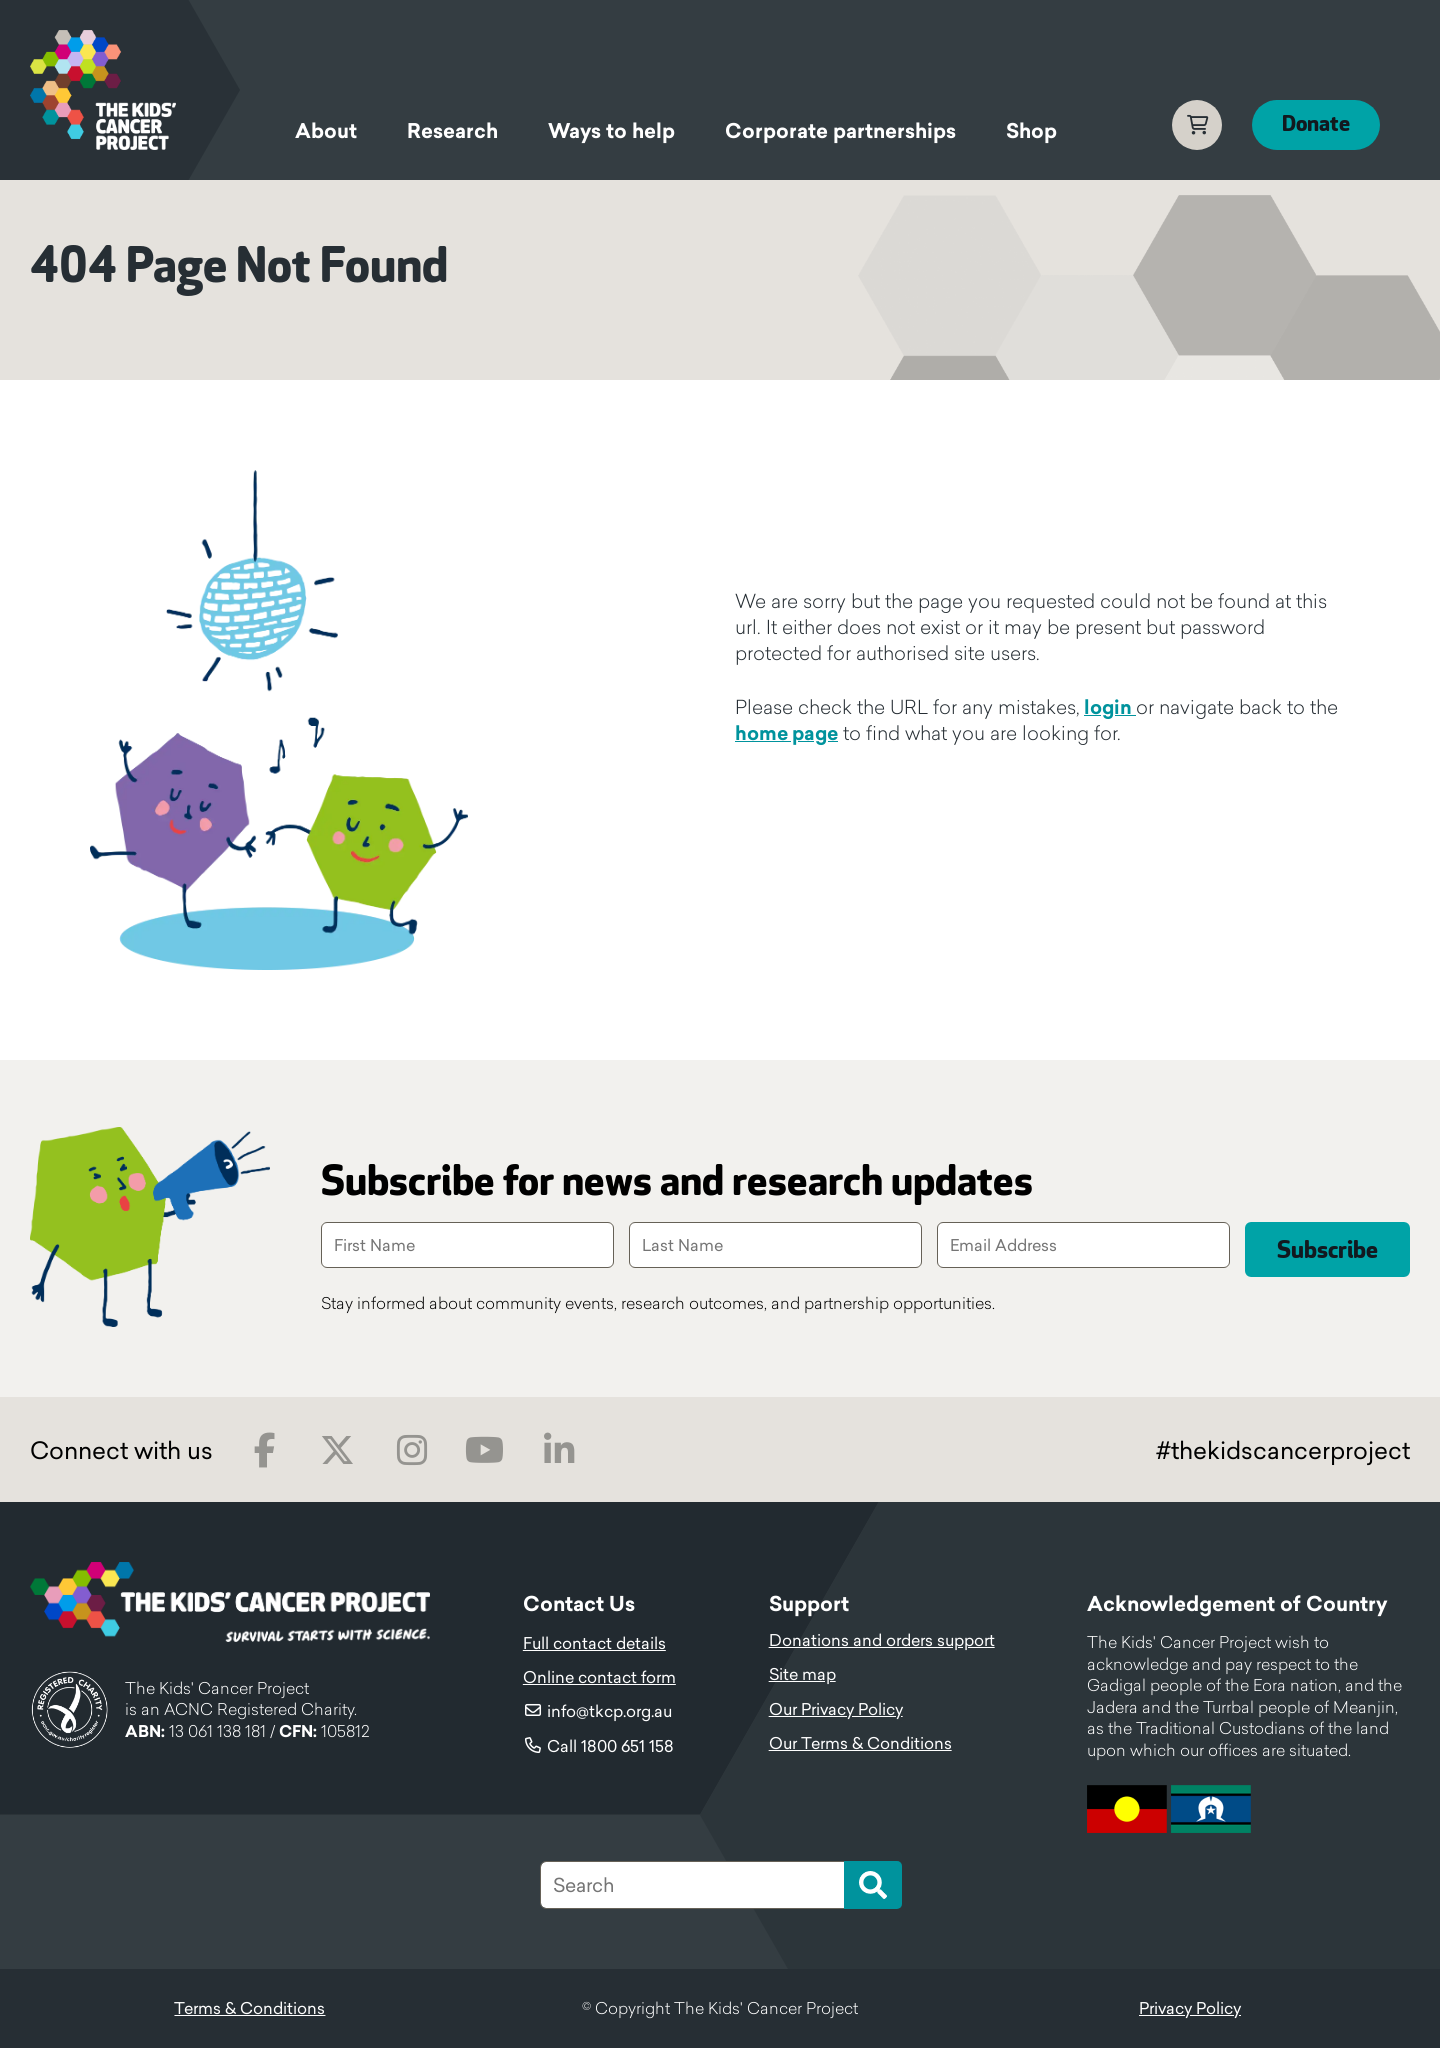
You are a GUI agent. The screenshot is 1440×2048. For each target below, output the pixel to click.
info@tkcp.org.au (609, 1711)
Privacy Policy (1190, 2008)
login (1110, 707)
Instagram (411, 1450)
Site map (802, 1674)
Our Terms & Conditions (860, 1743)
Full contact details (594, 1643)
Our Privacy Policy (836, 1709)
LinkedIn (558, 1450)
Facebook (264, 1450)
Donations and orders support (882, 1640)
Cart (1197, 125)
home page (786, 733)
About (326, 131)
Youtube (484, 1450)
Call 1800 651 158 (610, 1746)
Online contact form (599, 1677)
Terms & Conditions (249, 2008)
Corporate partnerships (840, 131)
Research (452, 131)
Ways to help (611, 131)
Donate (1316, 124)
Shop (1031, 131)
